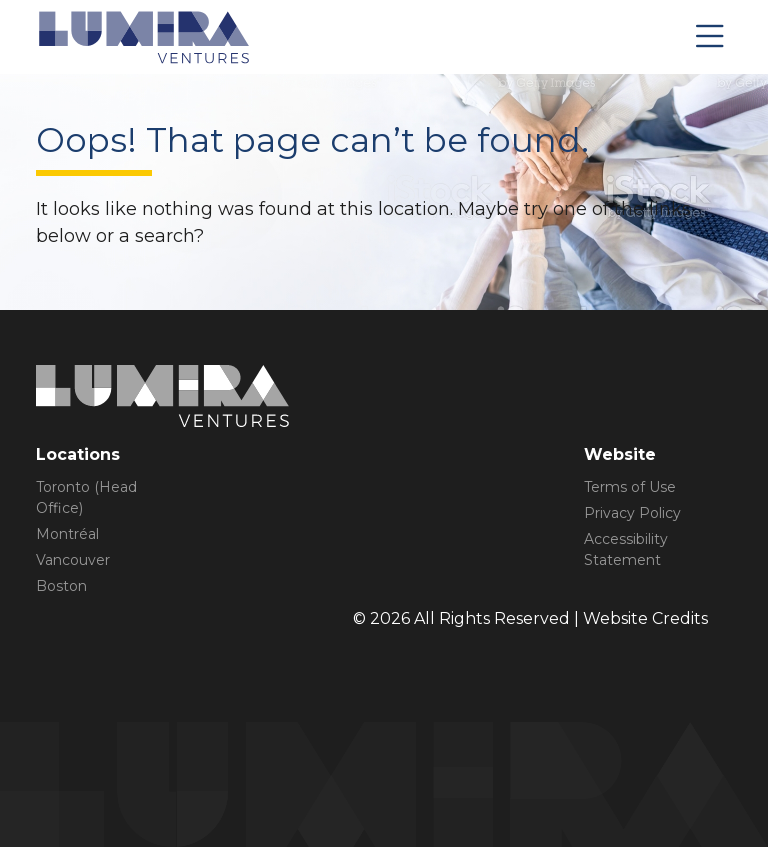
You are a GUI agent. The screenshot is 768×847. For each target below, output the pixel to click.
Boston (61, 586)
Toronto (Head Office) (86, 497)
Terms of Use (630, 487)
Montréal (67, 534)
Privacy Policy (632, 513)
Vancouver (73, 560)
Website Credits (645, 618)
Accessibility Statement (626, 549)
